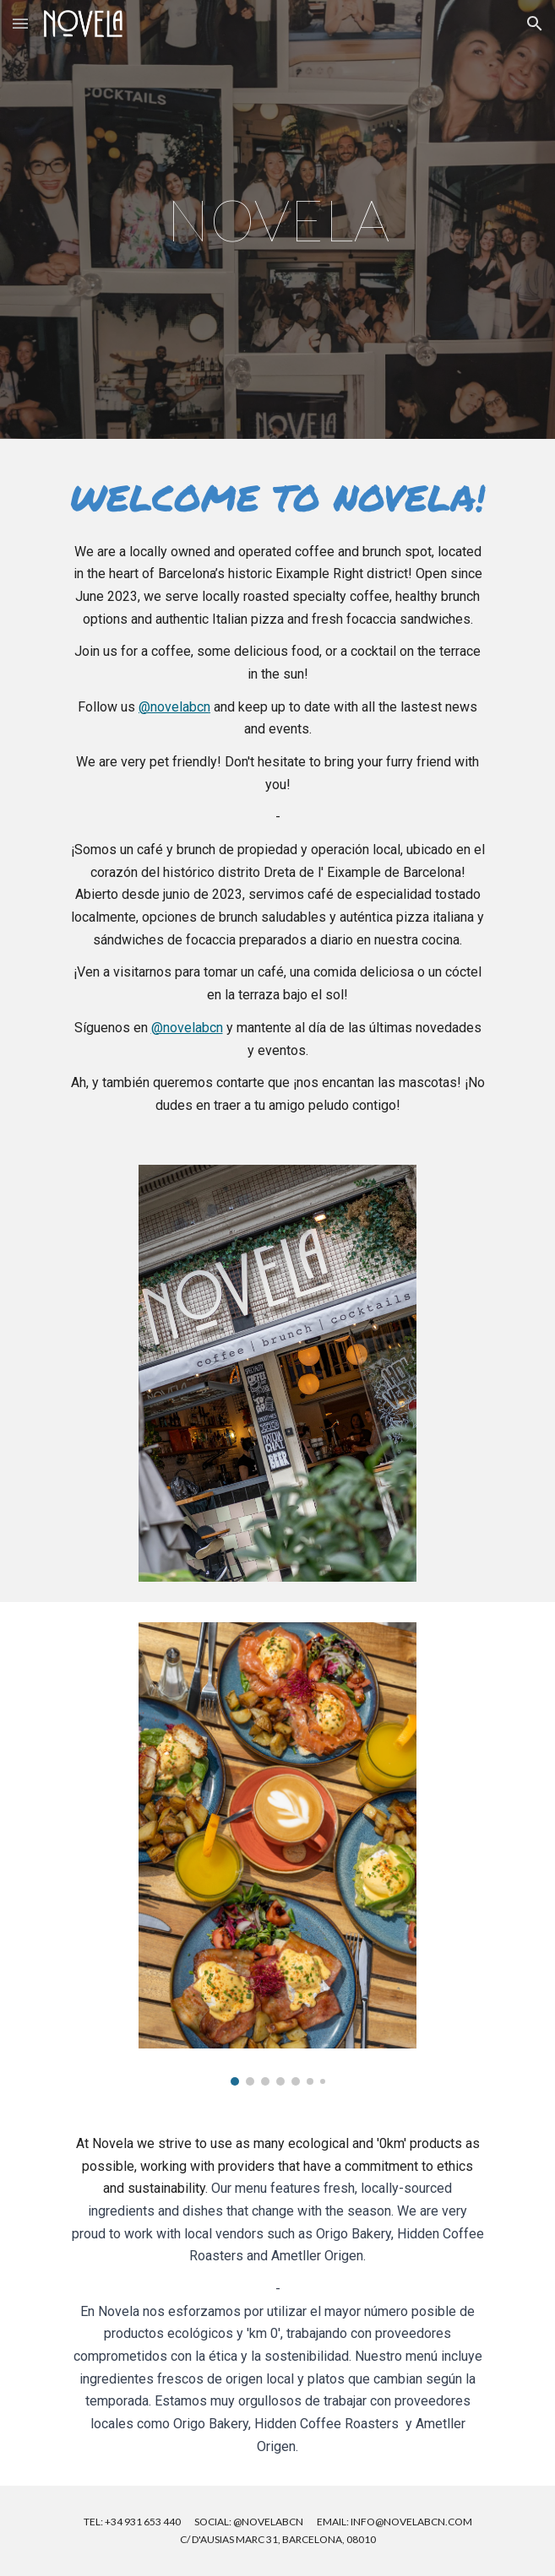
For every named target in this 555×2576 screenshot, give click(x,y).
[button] (20, 23)
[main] (277, 219)
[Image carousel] (277, 1854)
